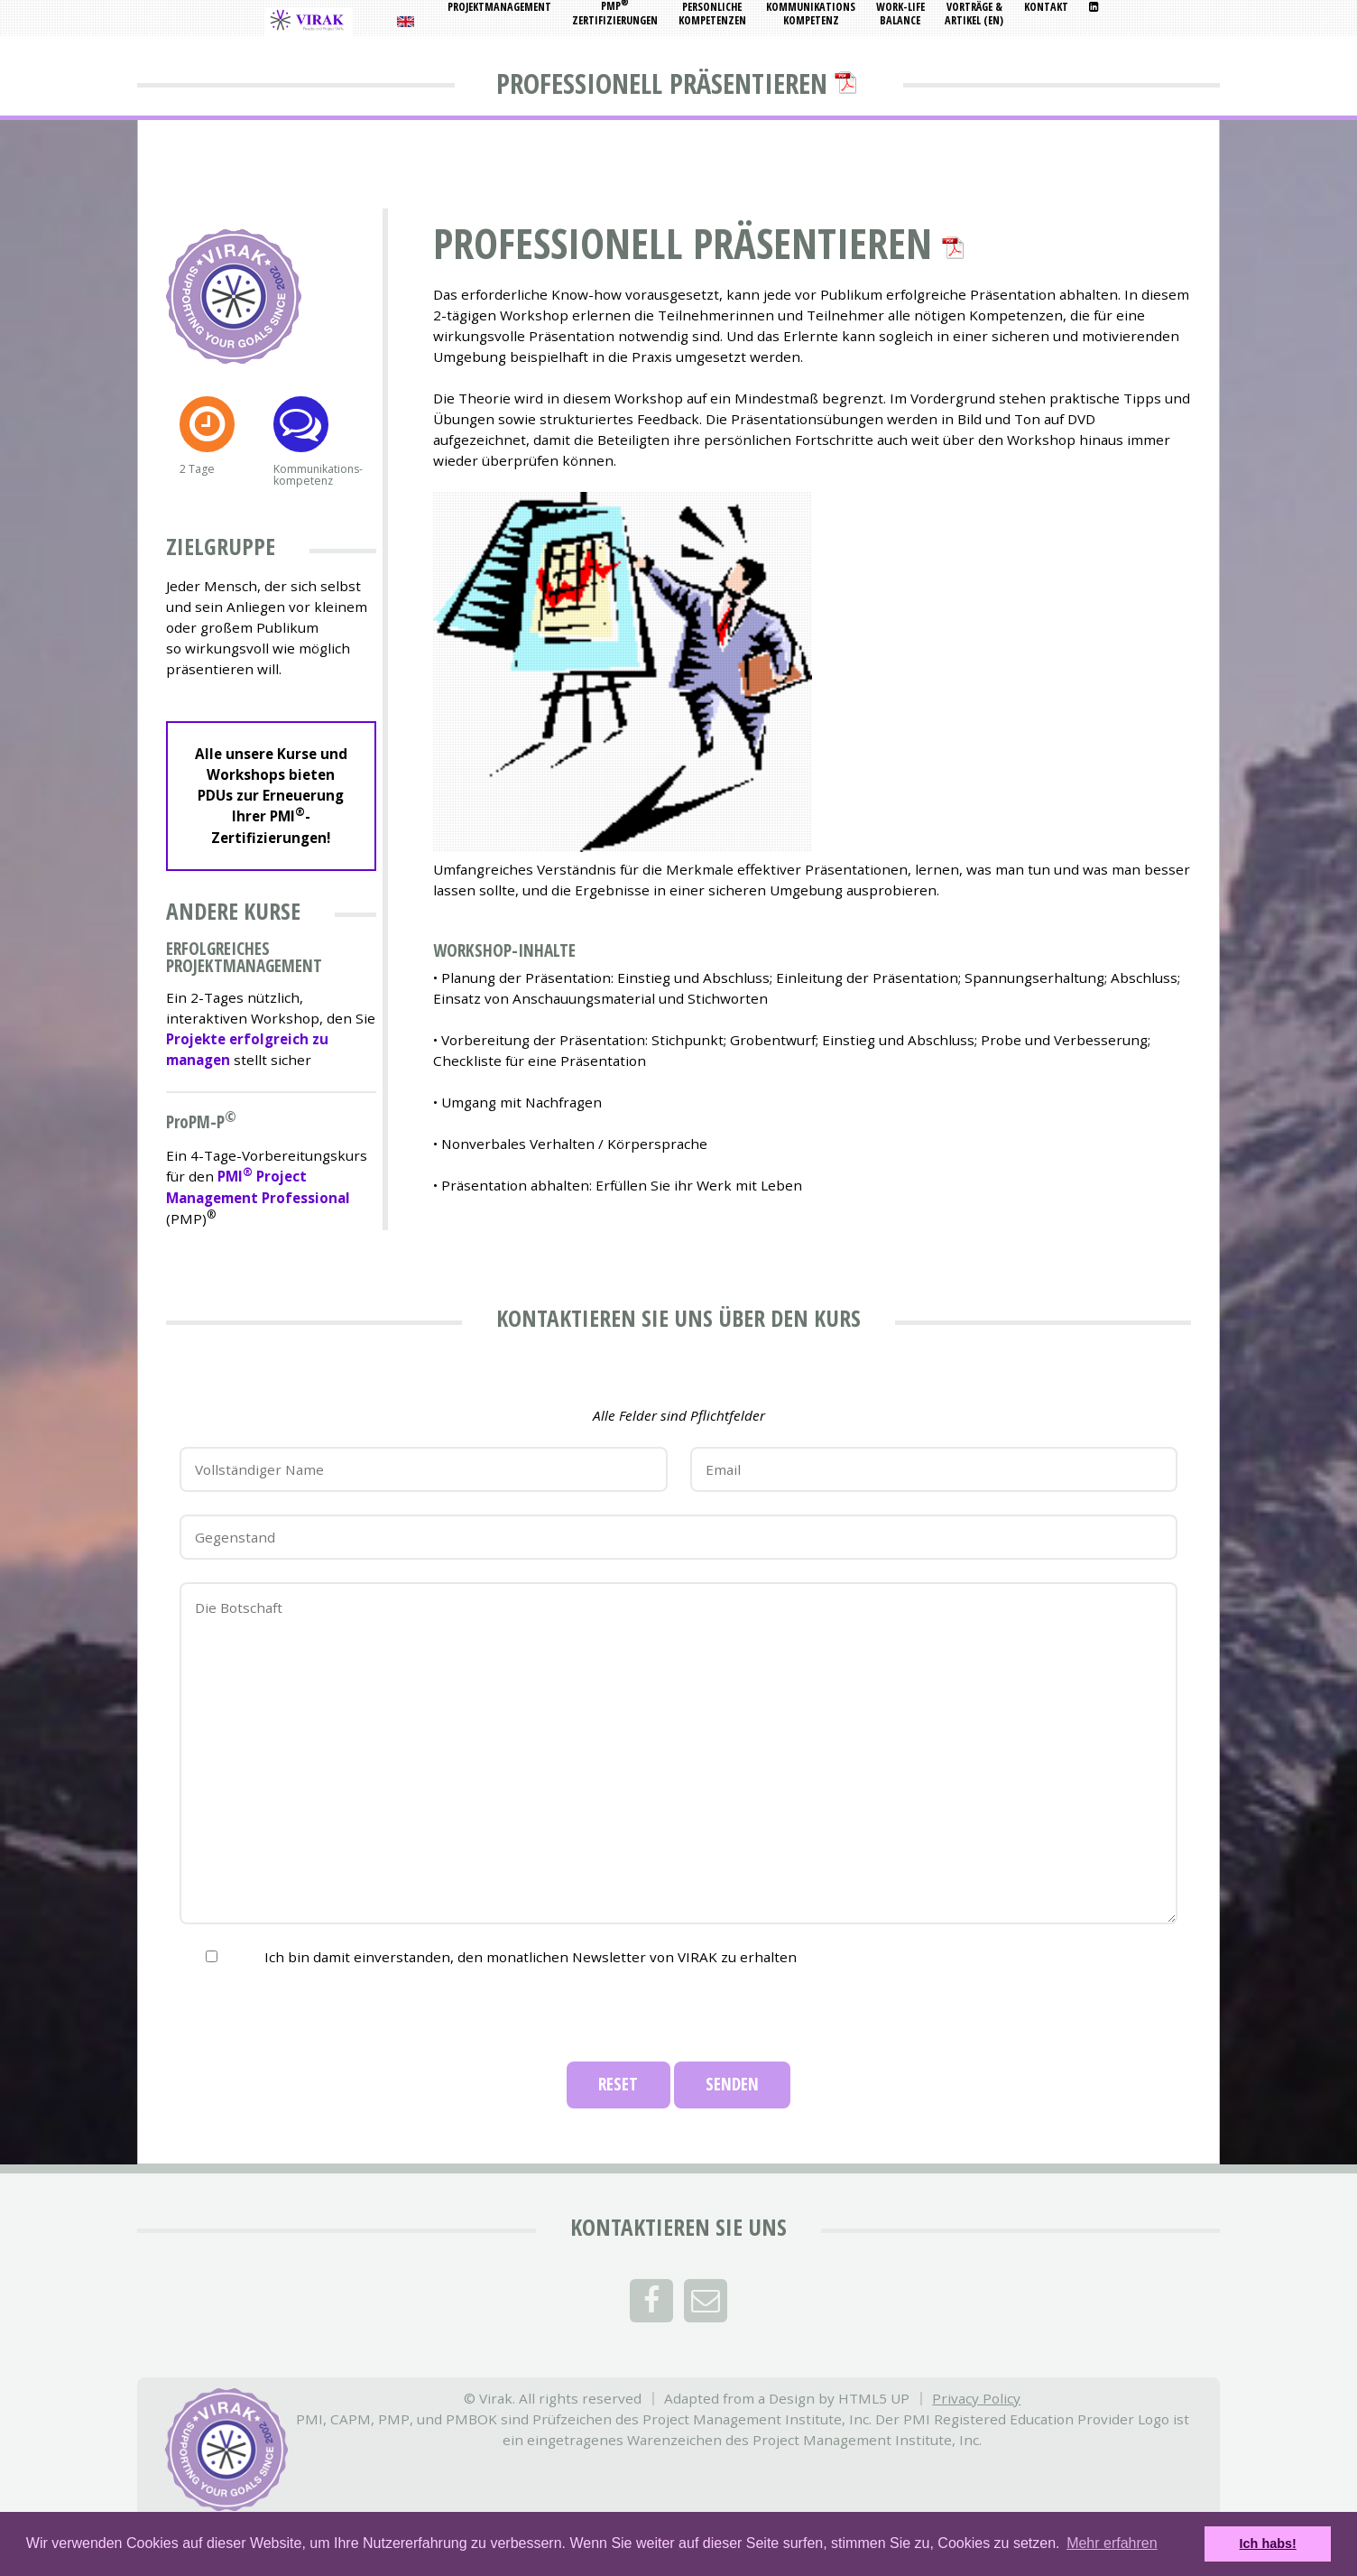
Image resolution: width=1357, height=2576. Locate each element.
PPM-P (195, 1122)
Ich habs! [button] (1268, 2543)
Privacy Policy (976, 2398)
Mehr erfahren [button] (1112, 2543)
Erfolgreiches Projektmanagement (244, 957)
